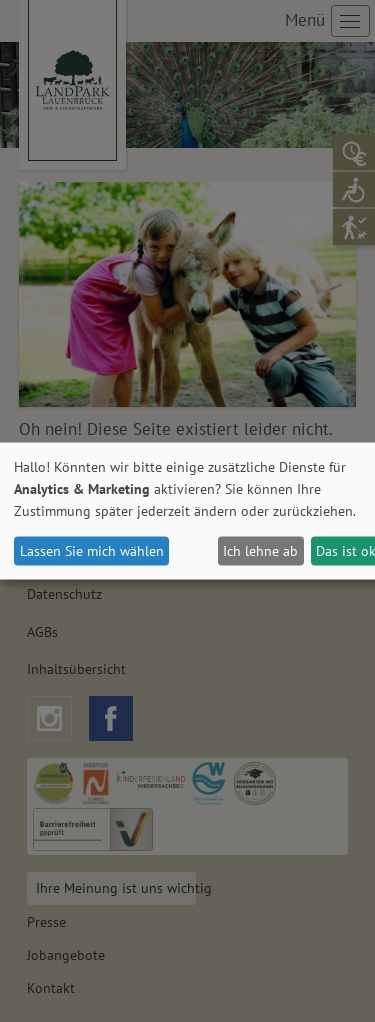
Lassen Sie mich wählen (92, 551)
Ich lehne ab (260, 551)
